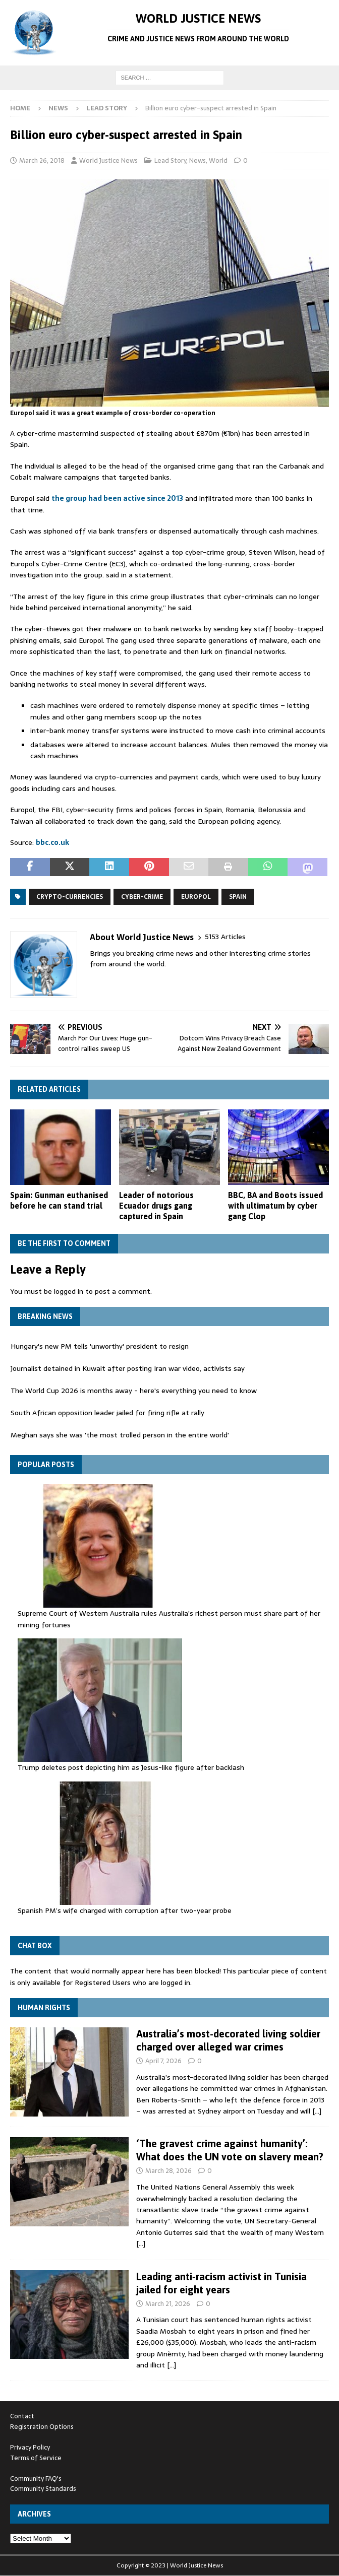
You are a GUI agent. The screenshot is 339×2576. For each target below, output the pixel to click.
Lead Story (170, 160)
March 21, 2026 (167, 2303)
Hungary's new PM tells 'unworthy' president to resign (100, 1346)
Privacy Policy (30, 2447)
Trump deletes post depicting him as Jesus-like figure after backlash (131, 1767)
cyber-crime (142, 897)
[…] (316, 2111)
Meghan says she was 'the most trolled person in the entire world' (120, 1435)
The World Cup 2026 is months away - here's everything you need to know (134, 1391)
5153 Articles (225, 937)
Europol (196, 897)
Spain (238, 897)
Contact (22, 2416)
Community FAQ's (36, 2478)
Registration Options (42, 2426)
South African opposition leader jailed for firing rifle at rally (107, 1413)
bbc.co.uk (52, 842)
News (58, 108)
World (218, 160)
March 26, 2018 (42, 160)
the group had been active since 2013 (117, 498)
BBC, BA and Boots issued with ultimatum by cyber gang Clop (275, 1206)
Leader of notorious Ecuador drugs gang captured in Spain (156, 1206)
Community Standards (43, 2488)
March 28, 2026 (168, 2170)
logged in (68, 1291)
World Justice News (108, 160)
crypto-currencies (69, 897)
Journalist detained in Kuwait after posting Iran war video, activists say (128, 1368)
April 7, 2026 (163, 2061)
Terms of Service (36, 2458)
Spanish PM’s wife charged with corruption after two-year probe (125, 1910)
